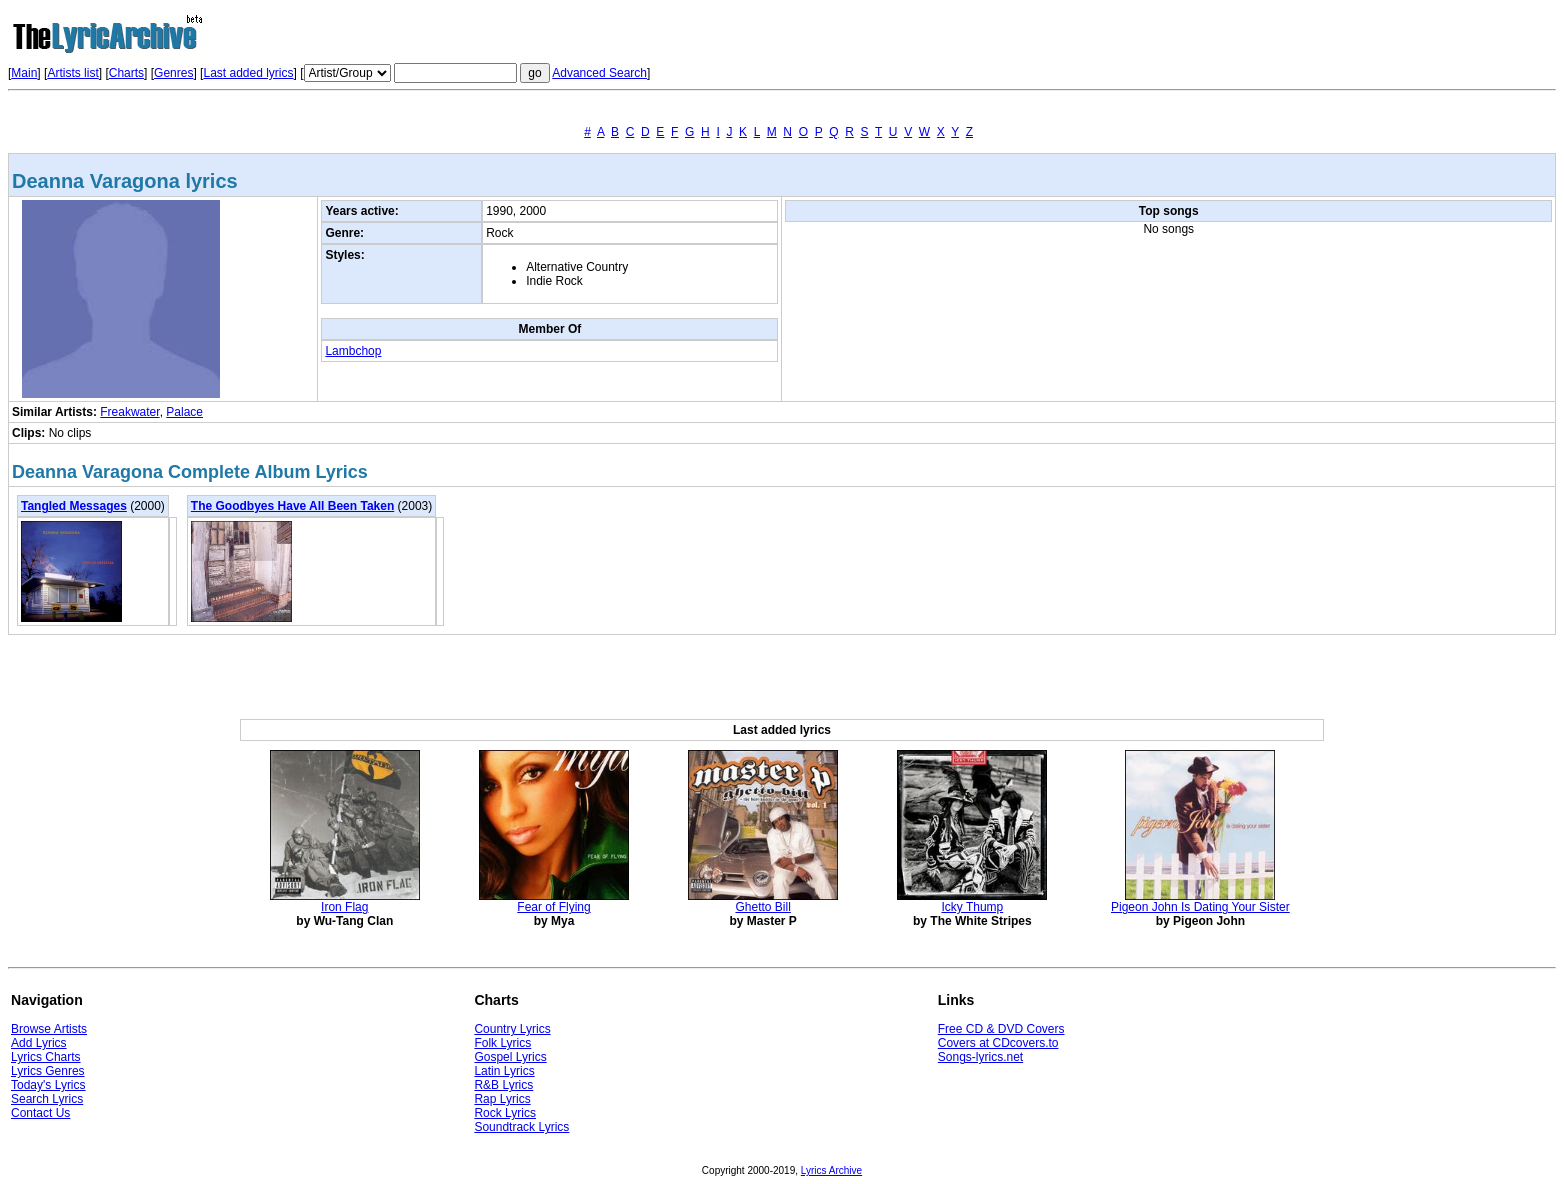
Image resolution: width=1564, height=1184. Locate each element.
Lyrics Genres (48, 1071)
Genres (173, 73)
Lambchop (353, 351)
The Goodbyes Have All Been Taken (292, 506)
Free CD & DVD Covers (1001, 1029)
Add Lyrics (39, 1043)
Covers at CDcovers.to (998, 1043)
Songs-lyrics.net (980, 1057)
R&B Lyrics (503, 1085)
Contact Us (40, 1113)
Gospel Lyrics (510, 1057)
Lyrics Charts (46, 1057)
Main (24, 73)
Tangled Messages (74, 506)
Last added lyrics (248, 73)
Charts (126, 73)
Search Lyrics (47, 1099)
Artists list (72, 73)
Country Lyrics (512, 1029)
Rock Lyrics (505, 1113)
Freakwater (129, 412)
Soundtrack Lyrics (521, 1127)
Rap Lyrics (502, 1099)
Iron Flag (344, 907)
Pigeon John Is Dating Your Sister (1200, 907)
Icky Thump (972, 907)
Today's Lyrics (48, 1085)
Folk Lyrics (502, 1043)
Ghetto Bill (762, 907)
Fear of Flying (553, 907)
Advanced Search (599, 73)
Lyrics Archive (831, 1170)
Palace (184, 412)
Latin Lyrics (504, 1071)
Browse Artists (49, 1029)
